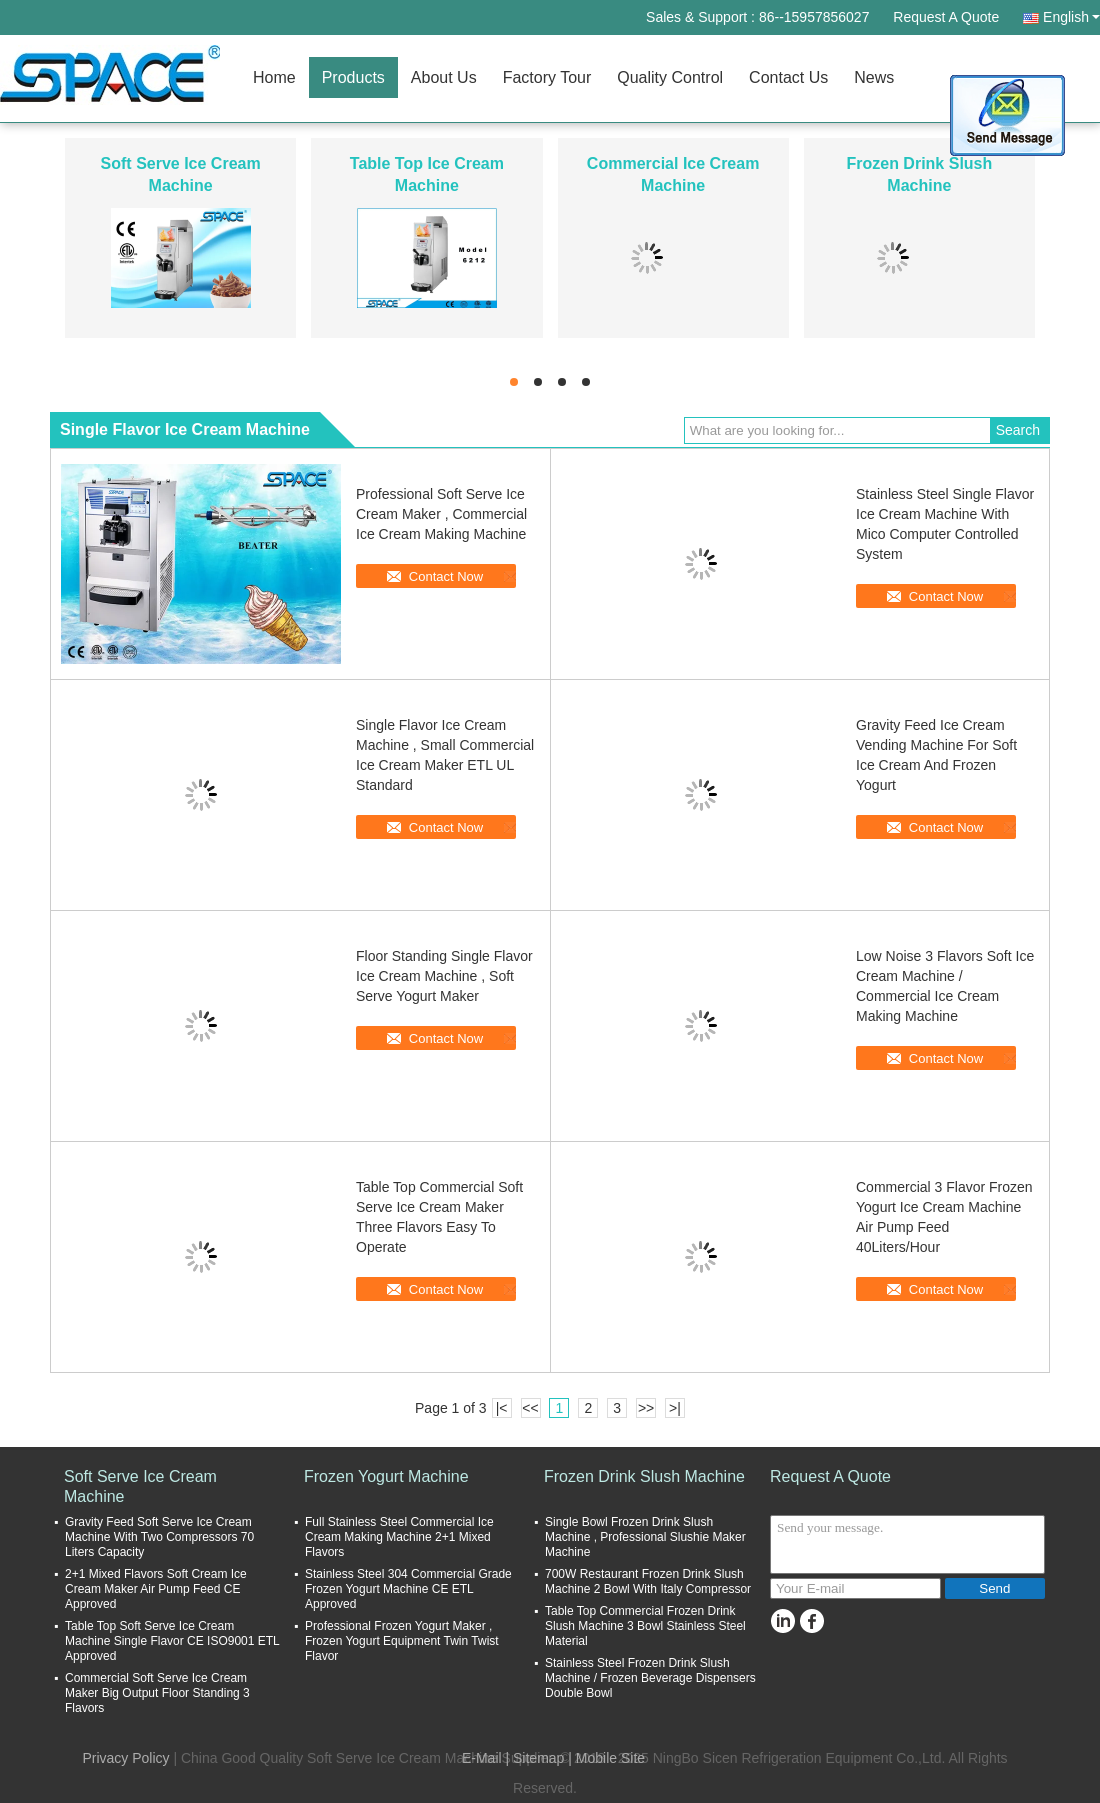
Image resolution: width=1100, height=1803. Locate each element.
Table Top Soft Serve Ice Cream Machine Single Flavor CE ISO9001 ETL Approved (172, 1641)
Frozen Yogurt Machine (386, 1476)
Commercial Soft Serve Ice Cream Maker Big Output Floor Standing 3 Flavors (157, 1693)
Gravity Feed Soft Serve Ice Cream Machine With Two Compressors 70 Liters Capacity (159, 1537)
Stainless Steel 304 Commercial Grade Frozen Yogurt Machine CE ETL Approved (408, 1589)
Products (353, 77)
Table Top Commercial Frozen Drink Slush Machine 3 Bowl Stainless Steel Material (645, 1626)
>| (675, 1408)
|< (502, 1408)
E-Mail (482, 1758)
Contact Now (446, 576)
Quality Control (670, 77)
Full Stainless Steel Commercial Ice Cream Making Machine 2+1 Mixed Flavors (399, 1537)
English (1071, 17)
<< (530, 1408)
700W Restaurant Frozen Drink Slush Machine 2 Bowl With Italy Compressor (648, 1581)
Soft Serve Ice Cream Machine (140, 1486)
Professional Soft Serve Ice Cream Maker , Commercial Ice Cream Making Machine (441, 514)
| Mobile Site (606, 1758)
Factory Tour (547, 77)
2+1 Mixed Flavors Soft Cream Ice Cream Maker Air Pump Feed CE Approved (156, 1589)
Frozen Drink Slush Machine (644, 1476)
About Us (444, 77)
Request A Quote (946, 17)
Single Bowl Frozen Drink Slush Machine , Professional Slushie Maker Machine (645, 1537)
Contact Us (788, 77)
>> (646, 1408)
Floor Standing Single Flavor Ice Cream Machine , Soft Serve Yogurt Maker (444, 976)
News (874, 77)
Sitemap (538, 1758)
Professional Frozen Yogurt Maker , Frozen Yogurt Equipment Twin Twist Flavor (402, 1641)
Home (274, 77)
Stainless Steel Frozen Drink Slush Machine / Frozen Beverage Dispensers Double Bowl (650, 1678)
